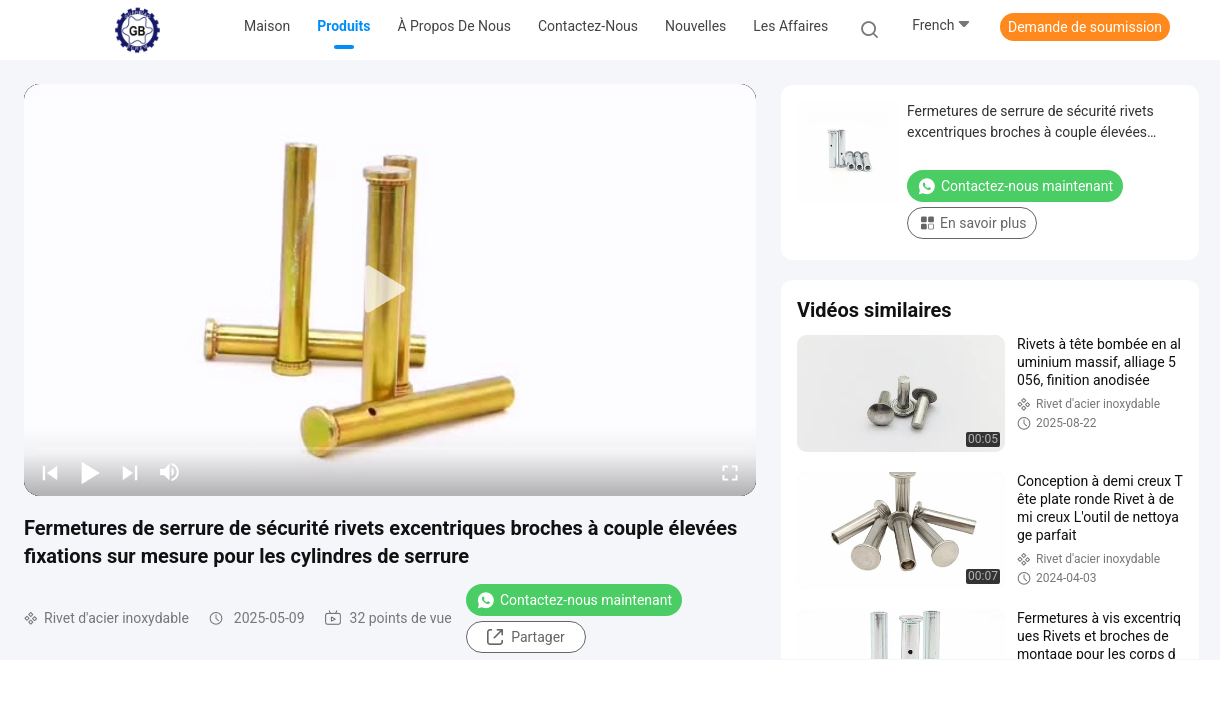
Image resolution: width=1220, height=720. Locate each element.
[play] (390, 290)
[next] (130, 472)
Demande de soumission (1085, 27)
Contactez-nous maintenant (574, 600)
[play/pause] (90, 472)
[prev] (50, 472)
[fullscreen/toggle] (730, 472)
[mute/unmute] (170, 472)
